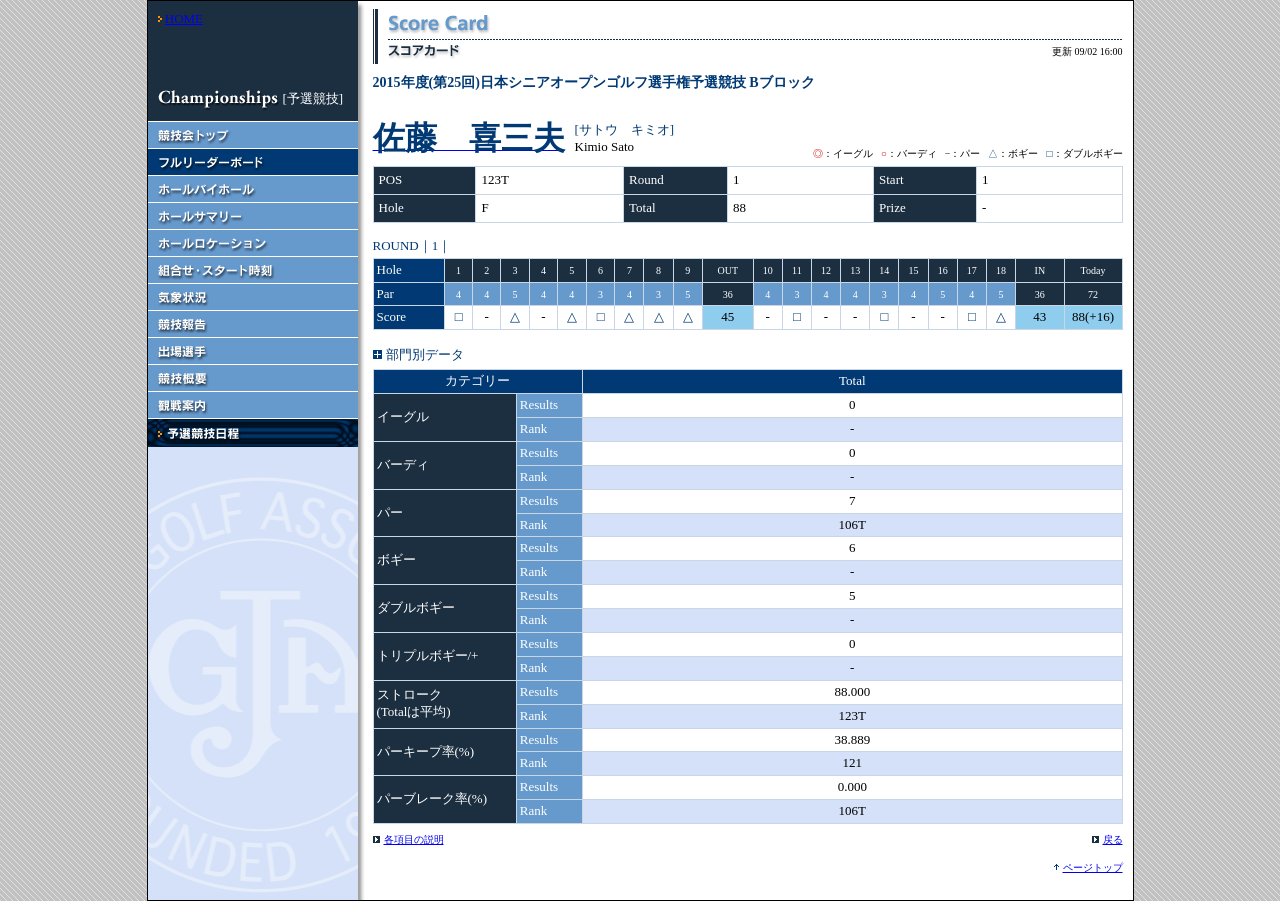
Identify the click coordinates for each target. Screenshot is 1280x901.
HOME (184, 18)
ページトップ (1093, 867)
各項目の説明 (414, 839)
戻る (1113, 839)
